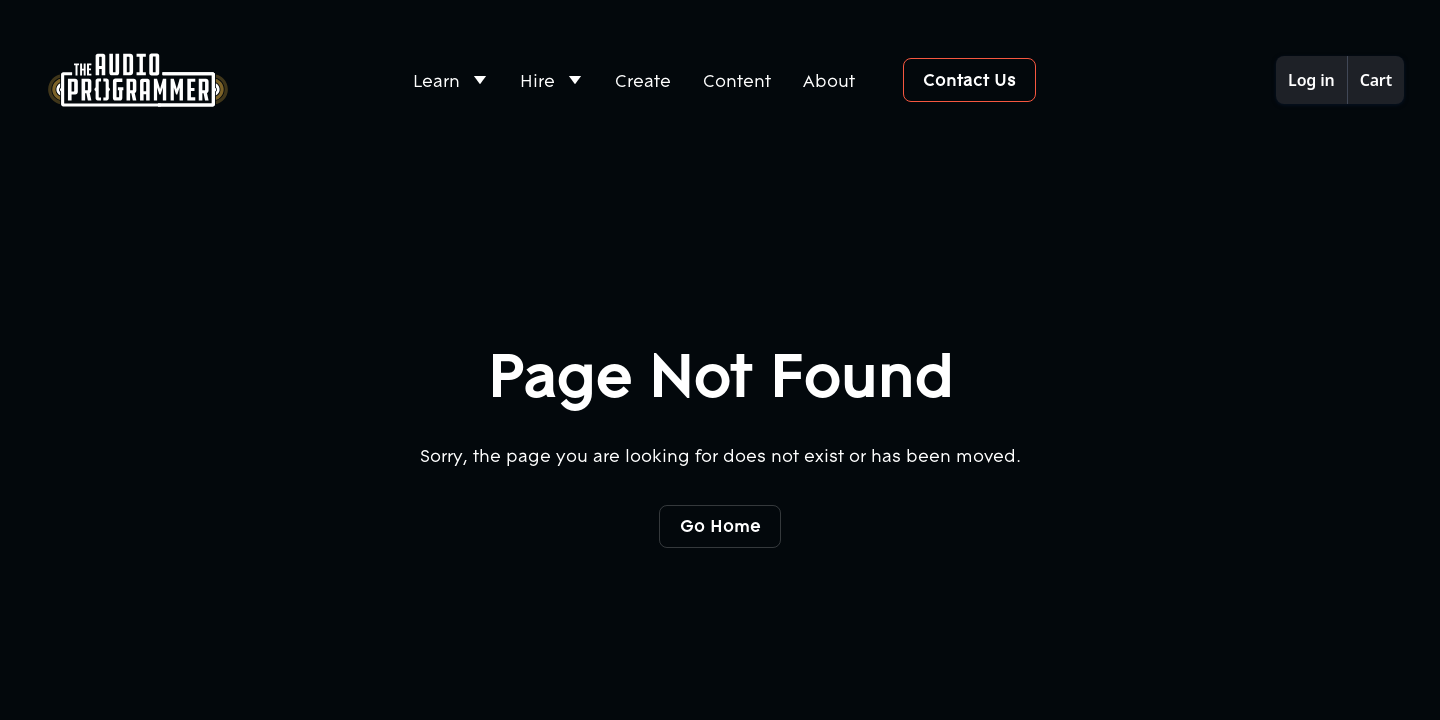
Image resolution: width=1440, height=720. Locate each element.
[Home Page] (138, 80)
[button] (450, 80)
